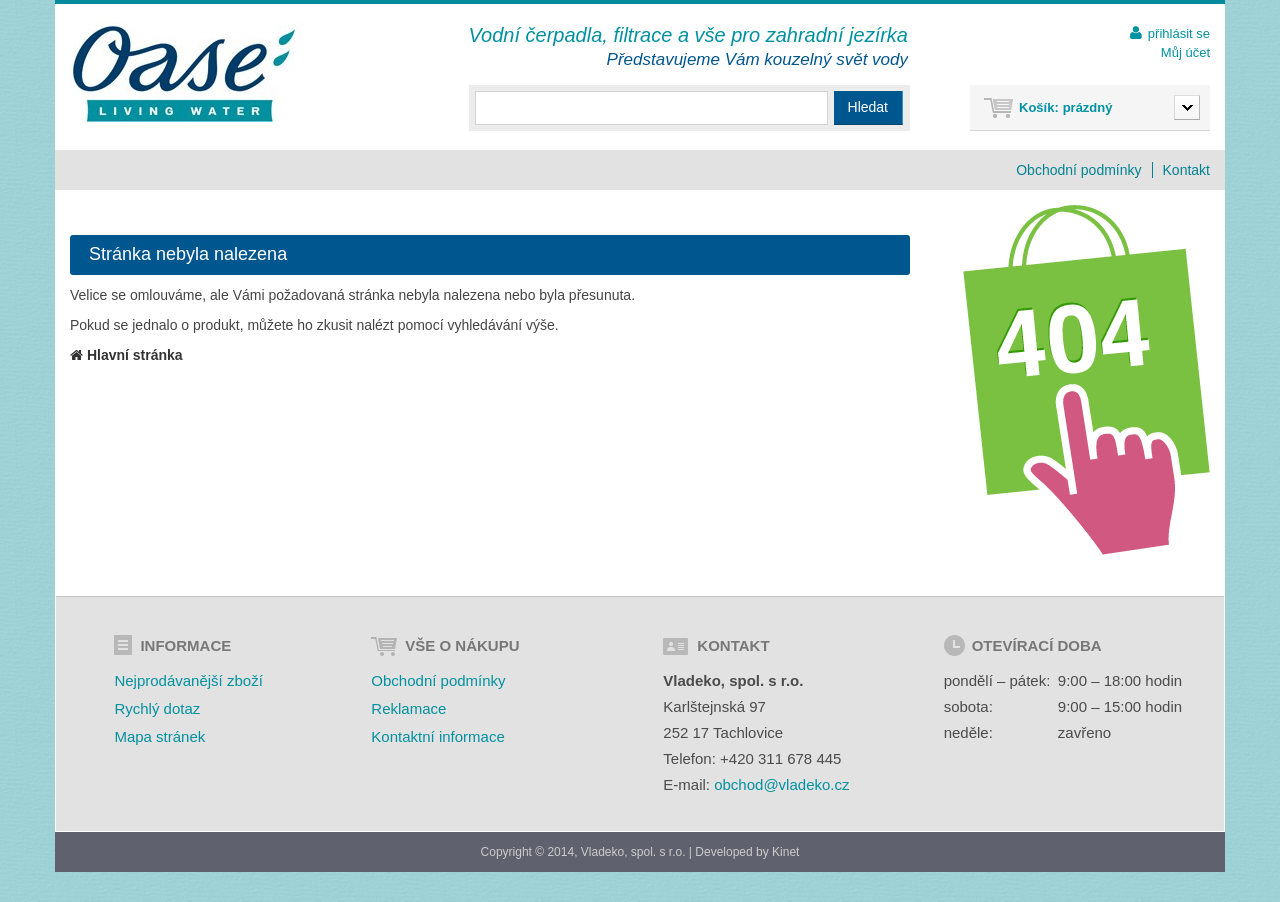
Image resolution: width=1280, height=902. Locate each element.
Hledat (868, 107)
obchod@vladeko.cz (781, 784)
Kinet (785, 852)
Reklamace (408, 708)
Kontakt (1186, 170)
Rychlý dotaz (157, 708)
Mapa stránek (159, 736)
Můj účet (1185, 52)
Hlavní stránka (126, 355)
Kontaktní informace (437, 736)
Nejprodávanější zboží (188, 680)
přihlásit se (1179, 33)
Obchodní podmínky (1078, 170)
